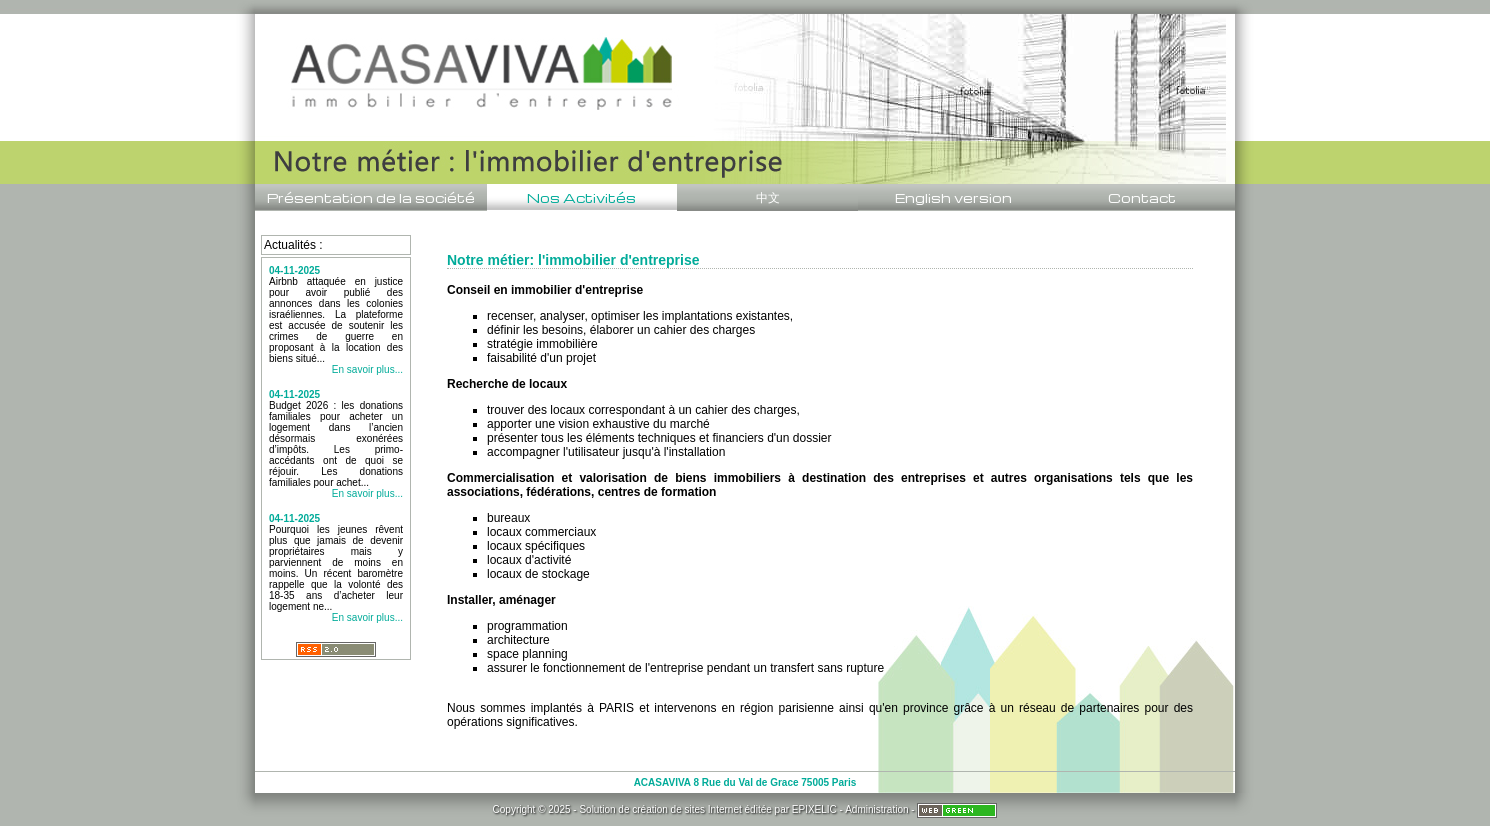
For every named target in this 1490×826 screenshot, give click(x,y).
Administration (876, 809)
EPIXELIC (814, 809)
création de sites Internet (687, 809)
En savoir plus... (367, 369)
